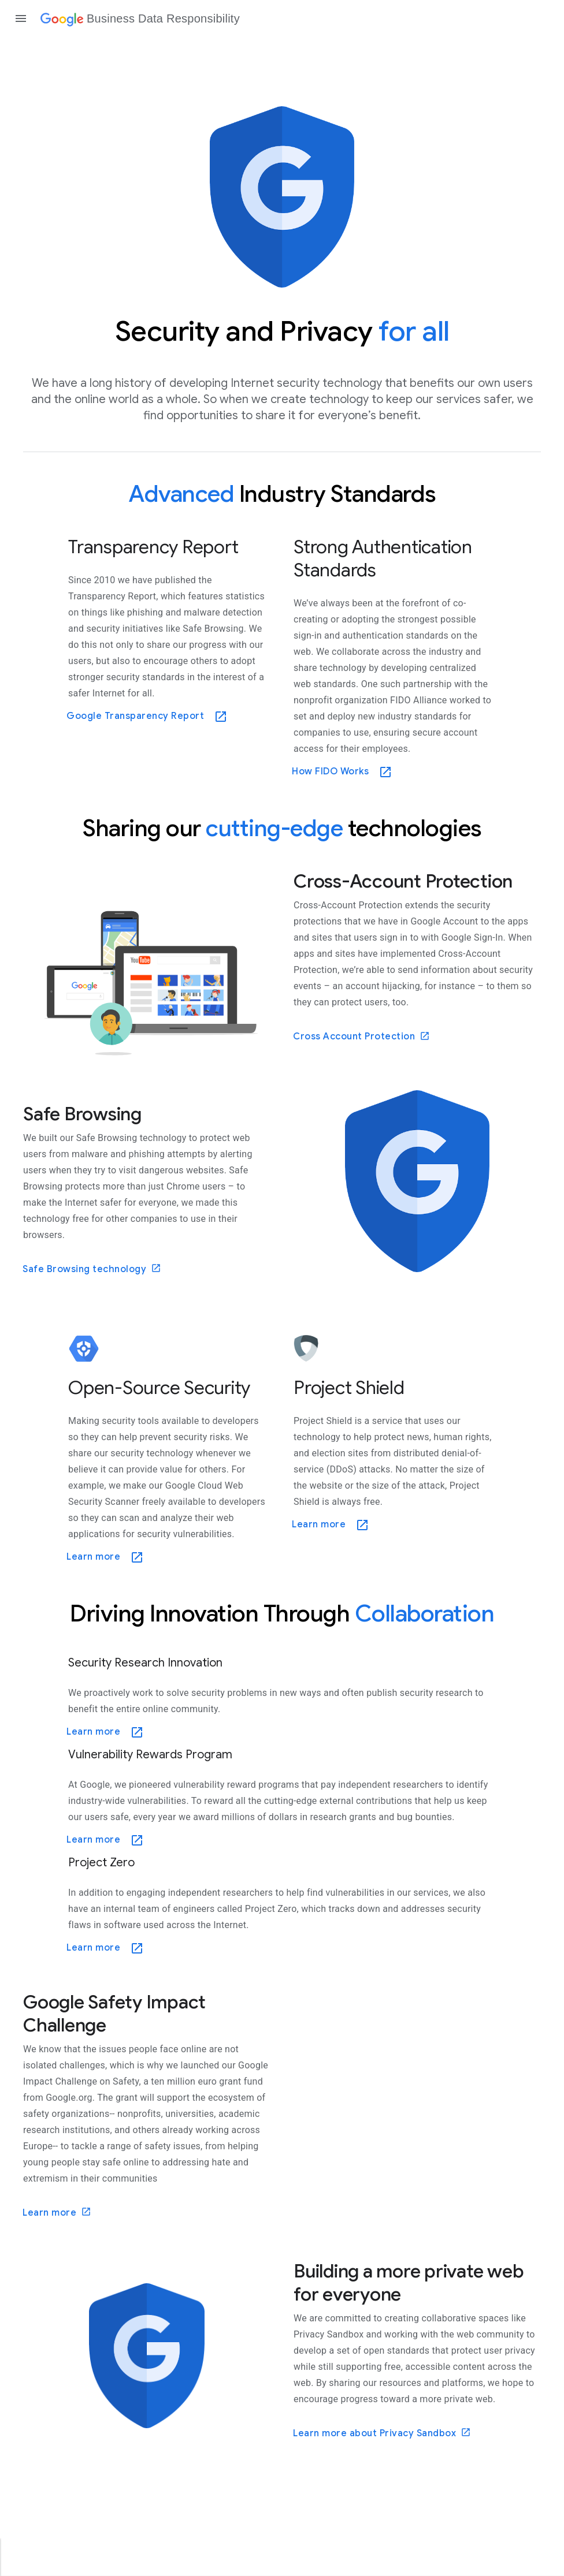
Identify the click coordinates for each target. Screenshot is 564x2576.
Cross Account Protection (361, 1037)
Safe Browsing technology (92, 1269)
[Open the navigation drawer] (21, 18)
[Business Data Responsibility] (140, 18)
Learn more (57, 2212)
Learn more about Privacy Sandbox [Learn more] (382, 2433)
